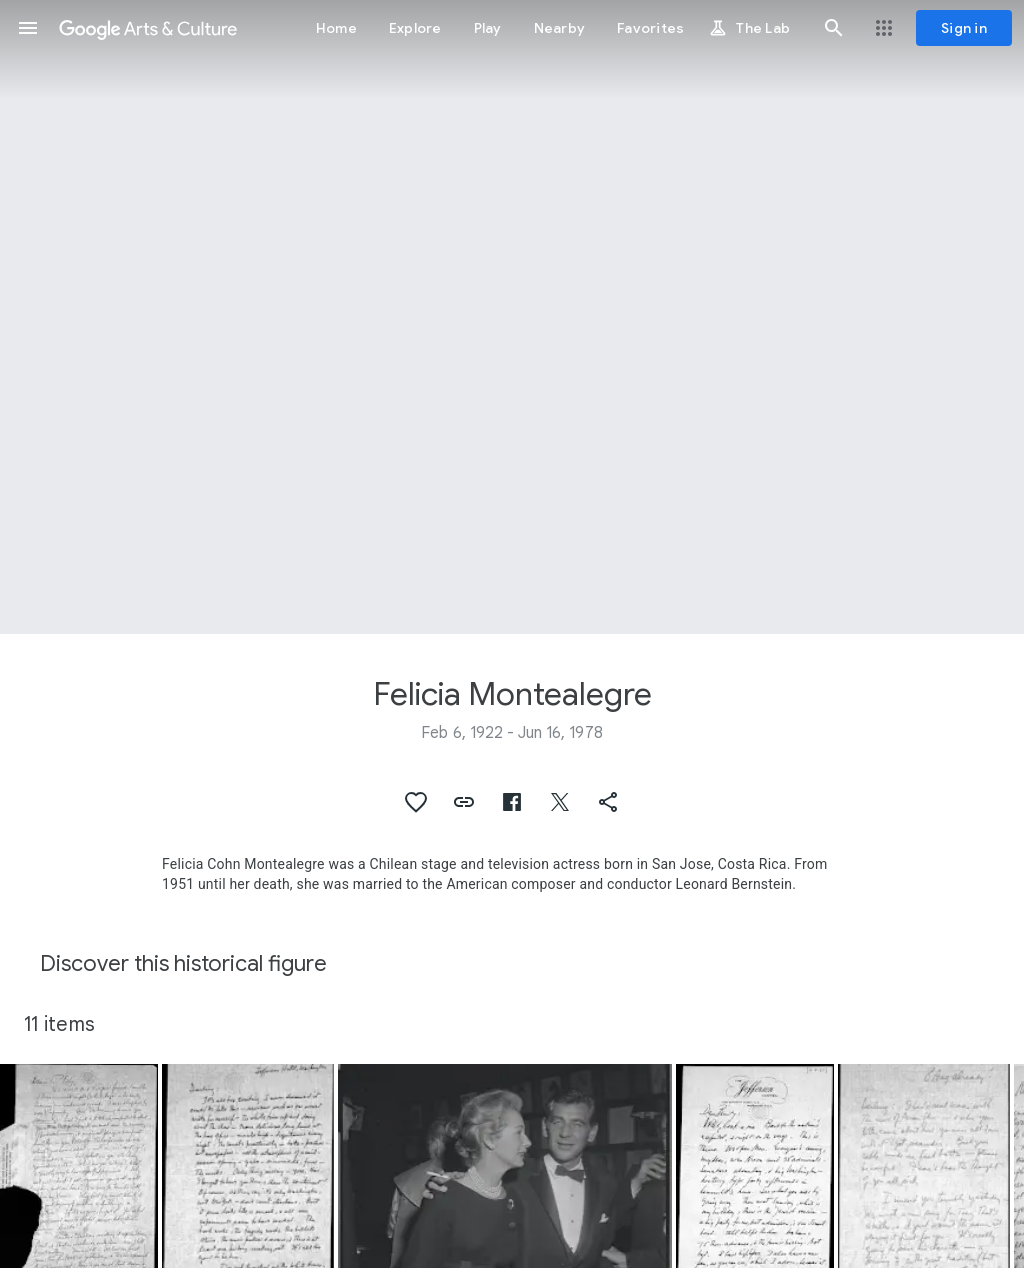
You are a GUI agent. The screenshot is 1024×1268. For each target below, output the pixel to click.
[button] (28, 28)
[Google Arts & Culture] (148, 28)
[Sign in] (964, 28)
